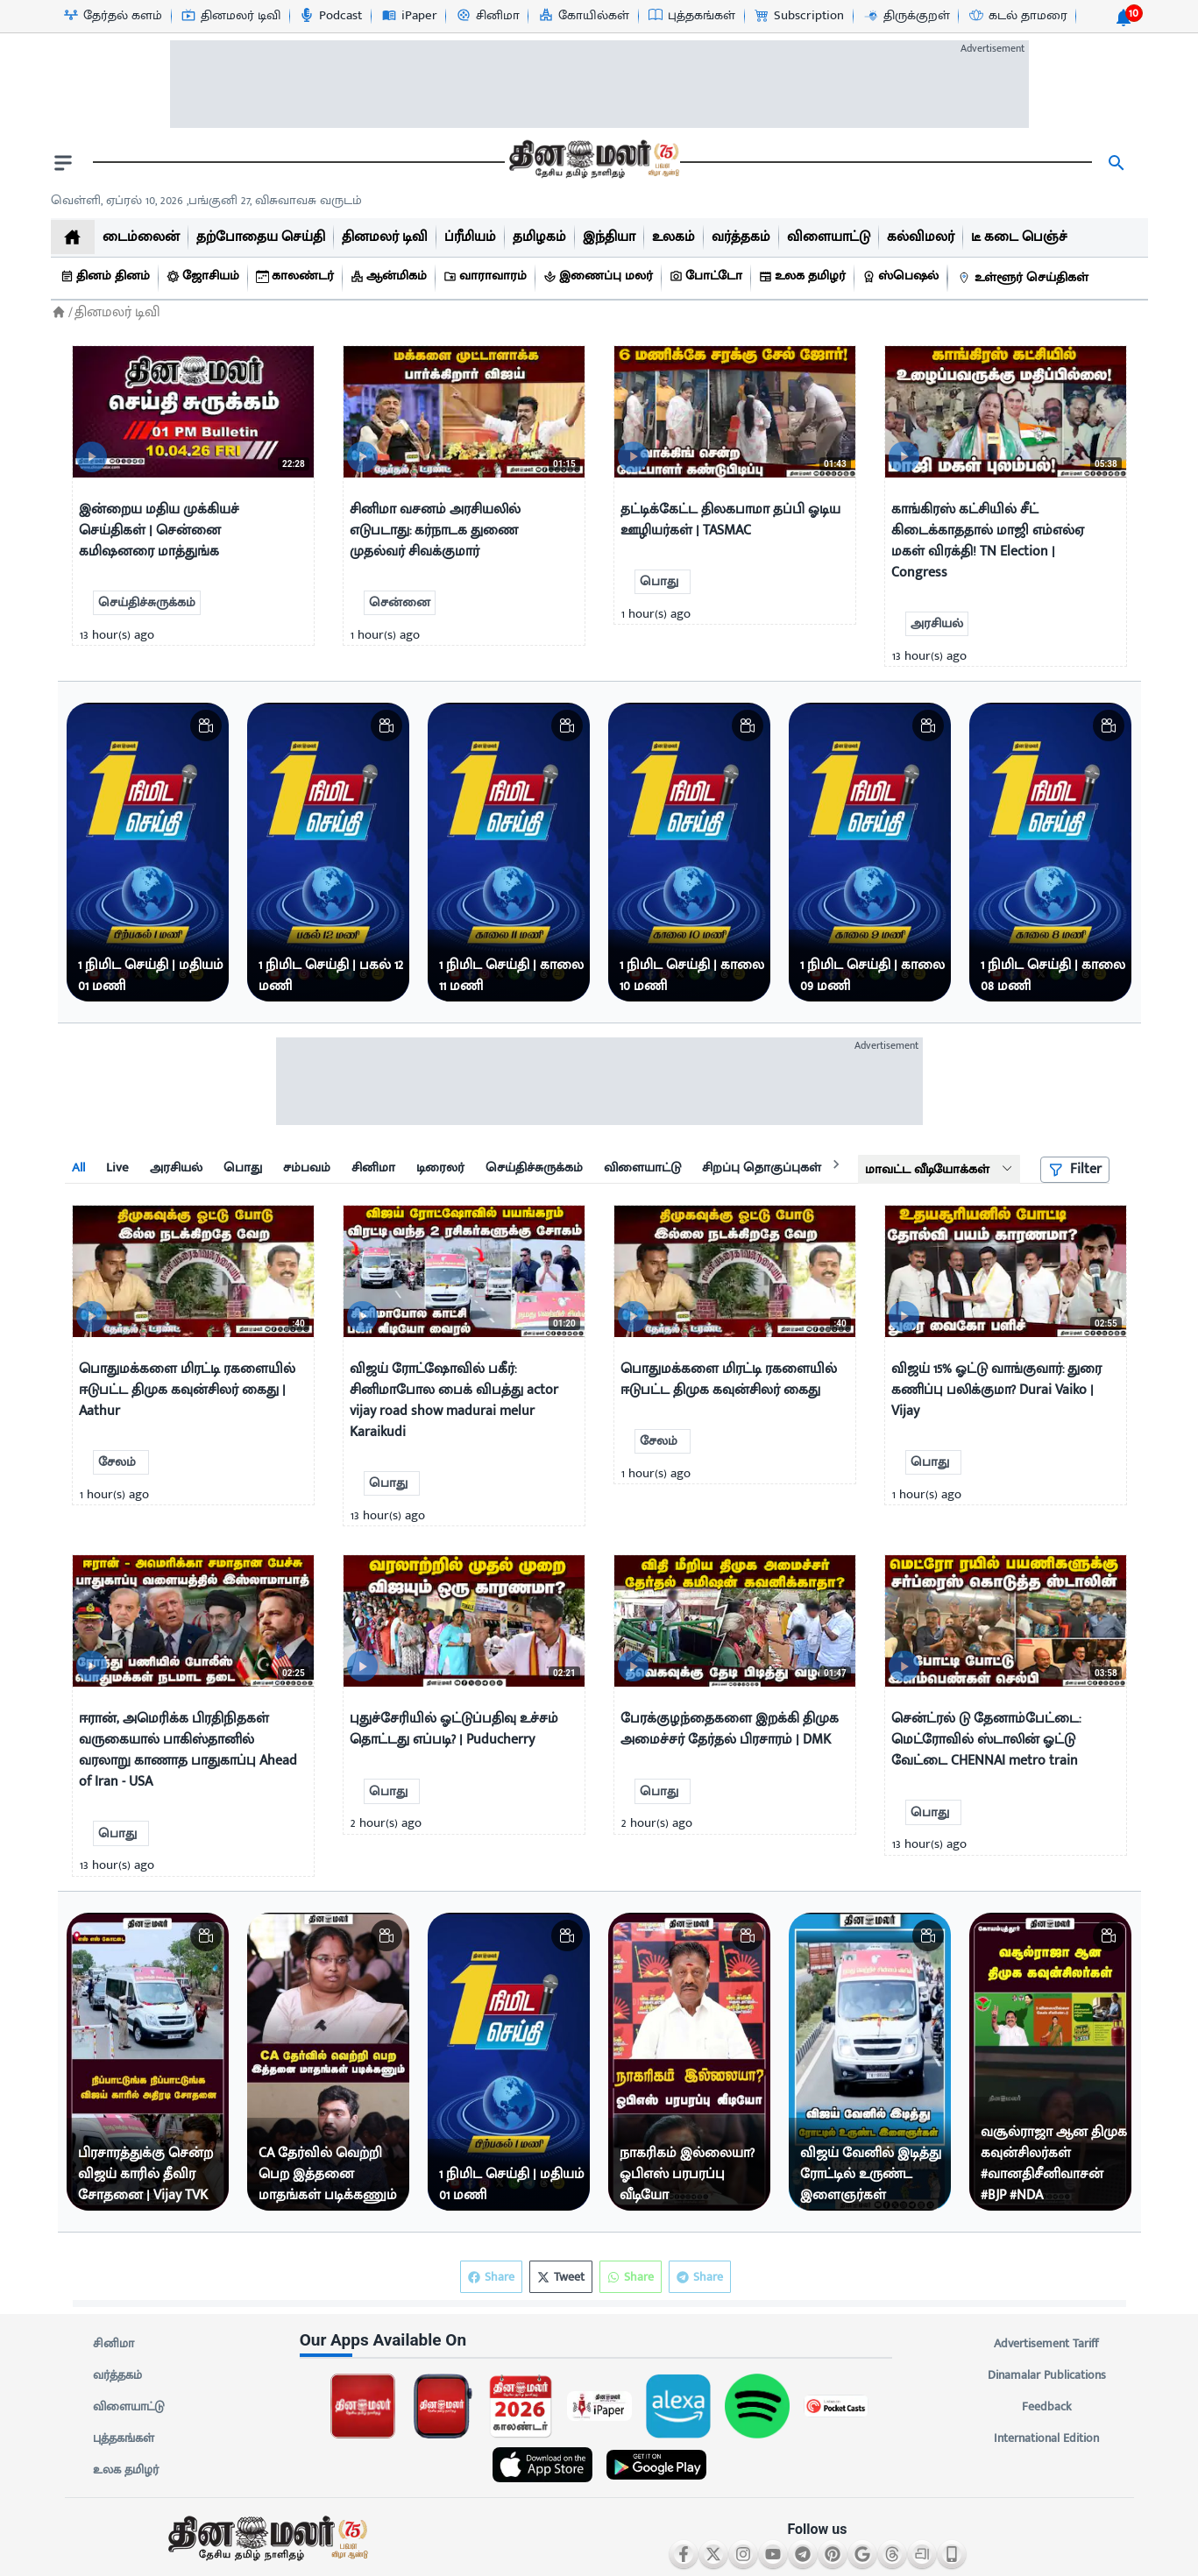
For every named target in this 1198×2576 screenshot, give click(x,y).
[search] (1116, 162)
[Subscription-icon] (798, 15)
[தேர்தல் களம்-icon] (112, 15)
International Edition (1047, 2438)
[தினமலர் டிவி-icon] (230, 15)
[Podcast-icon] (330, 15)
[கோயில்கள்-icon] (583, 15)
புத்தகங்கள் (123, 2438)
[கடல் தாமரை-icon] (1017, 15)
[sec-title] (599, 2340)
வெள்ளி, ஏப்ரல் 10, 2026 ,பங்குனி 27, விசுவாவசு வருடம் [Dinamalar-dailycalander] (206, 200)
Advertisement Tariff (1047, 2344)
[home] (73, 237)
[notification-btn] (1123, 18)
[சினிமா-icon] (487, 15)
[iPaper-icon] (408, 15)
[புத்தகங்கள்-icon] (691, 15)
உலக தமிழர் (126, 2470)
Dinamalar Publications (1047, 2375)
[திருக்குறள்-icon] (906, 15)
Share (700, 2276)
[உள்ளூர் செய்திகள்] (1025, 278)
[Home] (59, 312)
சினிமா (114, 2344)
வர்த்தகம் (117, 2375)
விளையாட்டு (129, 2407)
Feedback (1047, 2407)
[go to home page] (592, 163)
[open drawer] (63, 163)
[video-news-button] (92, 457)
